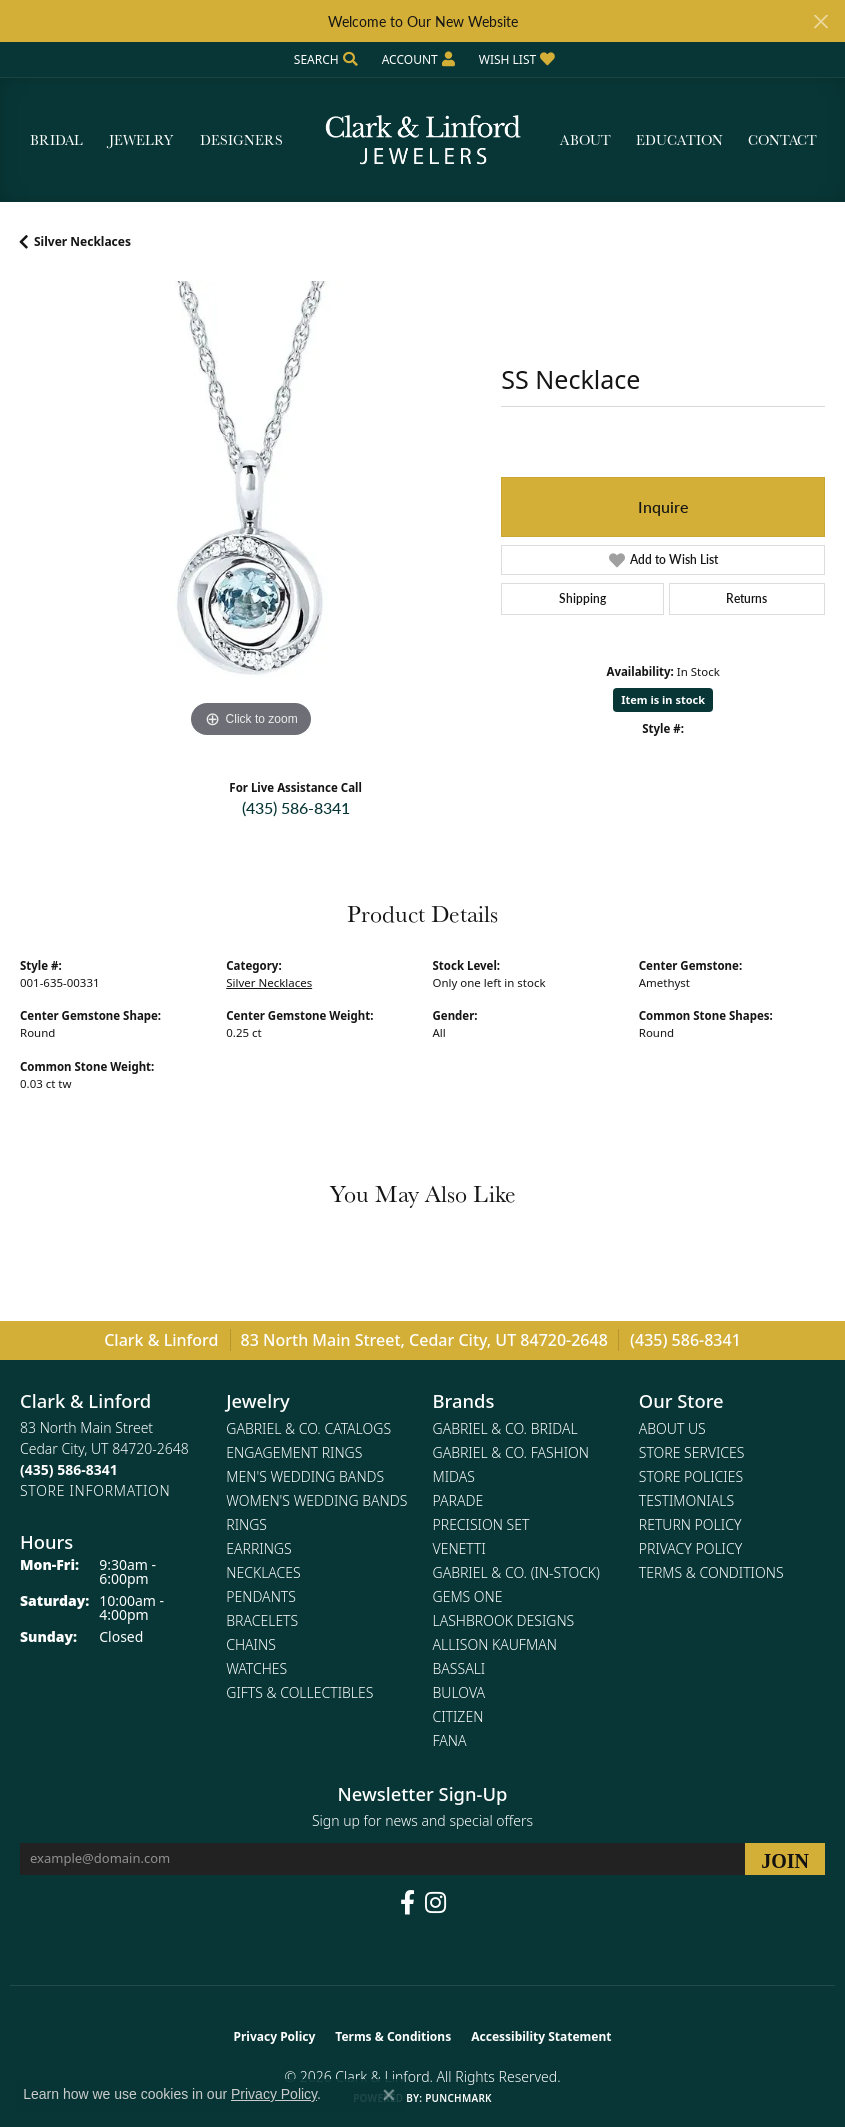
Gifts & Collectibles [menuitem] (299, 1692)
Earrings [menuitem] (258, 1548)
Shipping (582, 598)
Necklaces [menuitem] (263, 1572)
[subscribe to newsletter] (785, 1859)
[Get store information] (95, 1490)
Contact (782, 140)
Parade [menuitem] (458, 1500)
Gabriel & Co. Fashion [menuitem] (511, 1452)
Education (679, 140)
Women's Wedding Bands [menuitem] (316, 1500)
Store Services (692, 1452)
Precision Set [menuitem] (481, 1524)
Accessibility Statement (541, 2036)
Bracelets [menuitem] (262, 1620)
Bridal (56, 140)
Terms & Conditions (711, 1572)
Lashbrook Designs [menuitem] (504, 1620)
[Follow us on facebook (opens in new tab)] (407, 1903)
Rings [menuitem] (246, 1524)
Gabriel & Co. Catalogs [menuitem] (308, 1428)
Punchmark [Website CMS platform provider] (458, 2098)
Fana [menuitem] (450, 1740)
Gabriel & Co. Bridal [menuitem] (505, 1428)
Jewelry (141, 140)
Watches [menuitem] (256, 1668)
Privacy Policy (690, 1548)
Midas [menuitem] (454, 1476)
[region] (250, 511)
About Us (672, 1428)
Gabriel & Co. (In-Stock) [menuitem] (516, 1572)
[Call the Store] (69, 1469)
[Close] (820, 21)
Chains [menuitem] (251, 1644)
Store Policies (691, 1476)
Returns (746, 598)
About (585, 140)
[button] (324, 59)
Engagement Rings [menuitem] (294, 1452)
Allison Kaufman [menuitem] (495, 1644)
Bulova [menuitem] (459, 1692)
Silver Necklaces (82, 241)
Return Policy (690, 1524)
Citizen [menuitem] (458, 1716)
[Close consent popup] (389, 2095)
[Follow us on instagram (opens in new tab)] (435, 1903)
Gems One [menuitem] (468, 1596)
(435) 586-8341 (296, 807)
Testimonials (686, 1500)
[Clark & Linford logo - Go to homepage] (423, 140)
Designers (241, 140)
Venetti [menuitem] (459, 1548)
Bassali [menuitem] (459, 1668)
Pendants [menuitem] (261, 1596)
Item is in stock (663, 699)
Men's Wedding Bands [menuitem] (305, 1476)
